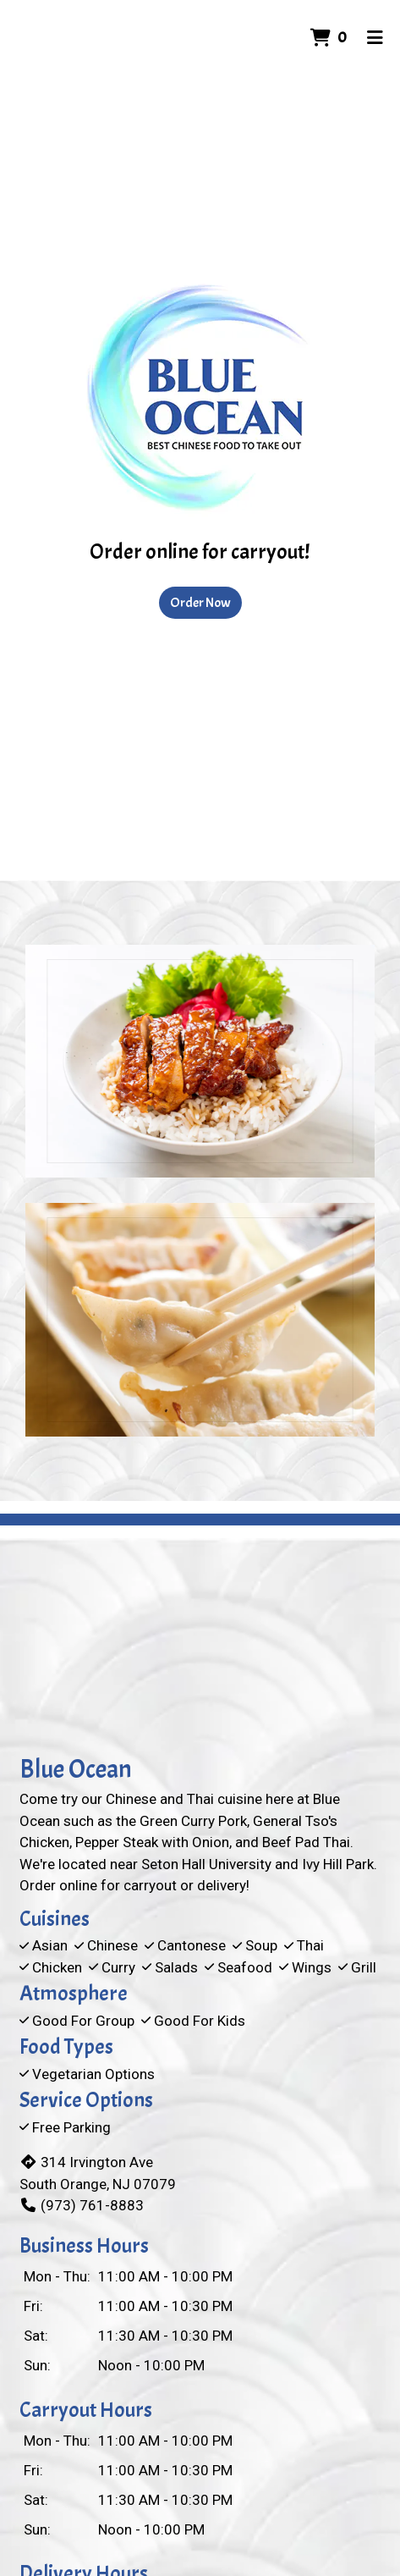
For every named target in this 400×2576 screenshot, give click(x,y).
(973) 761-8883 (81, 2205)
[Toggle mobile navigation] (375, 38)
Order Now (200, 602)
